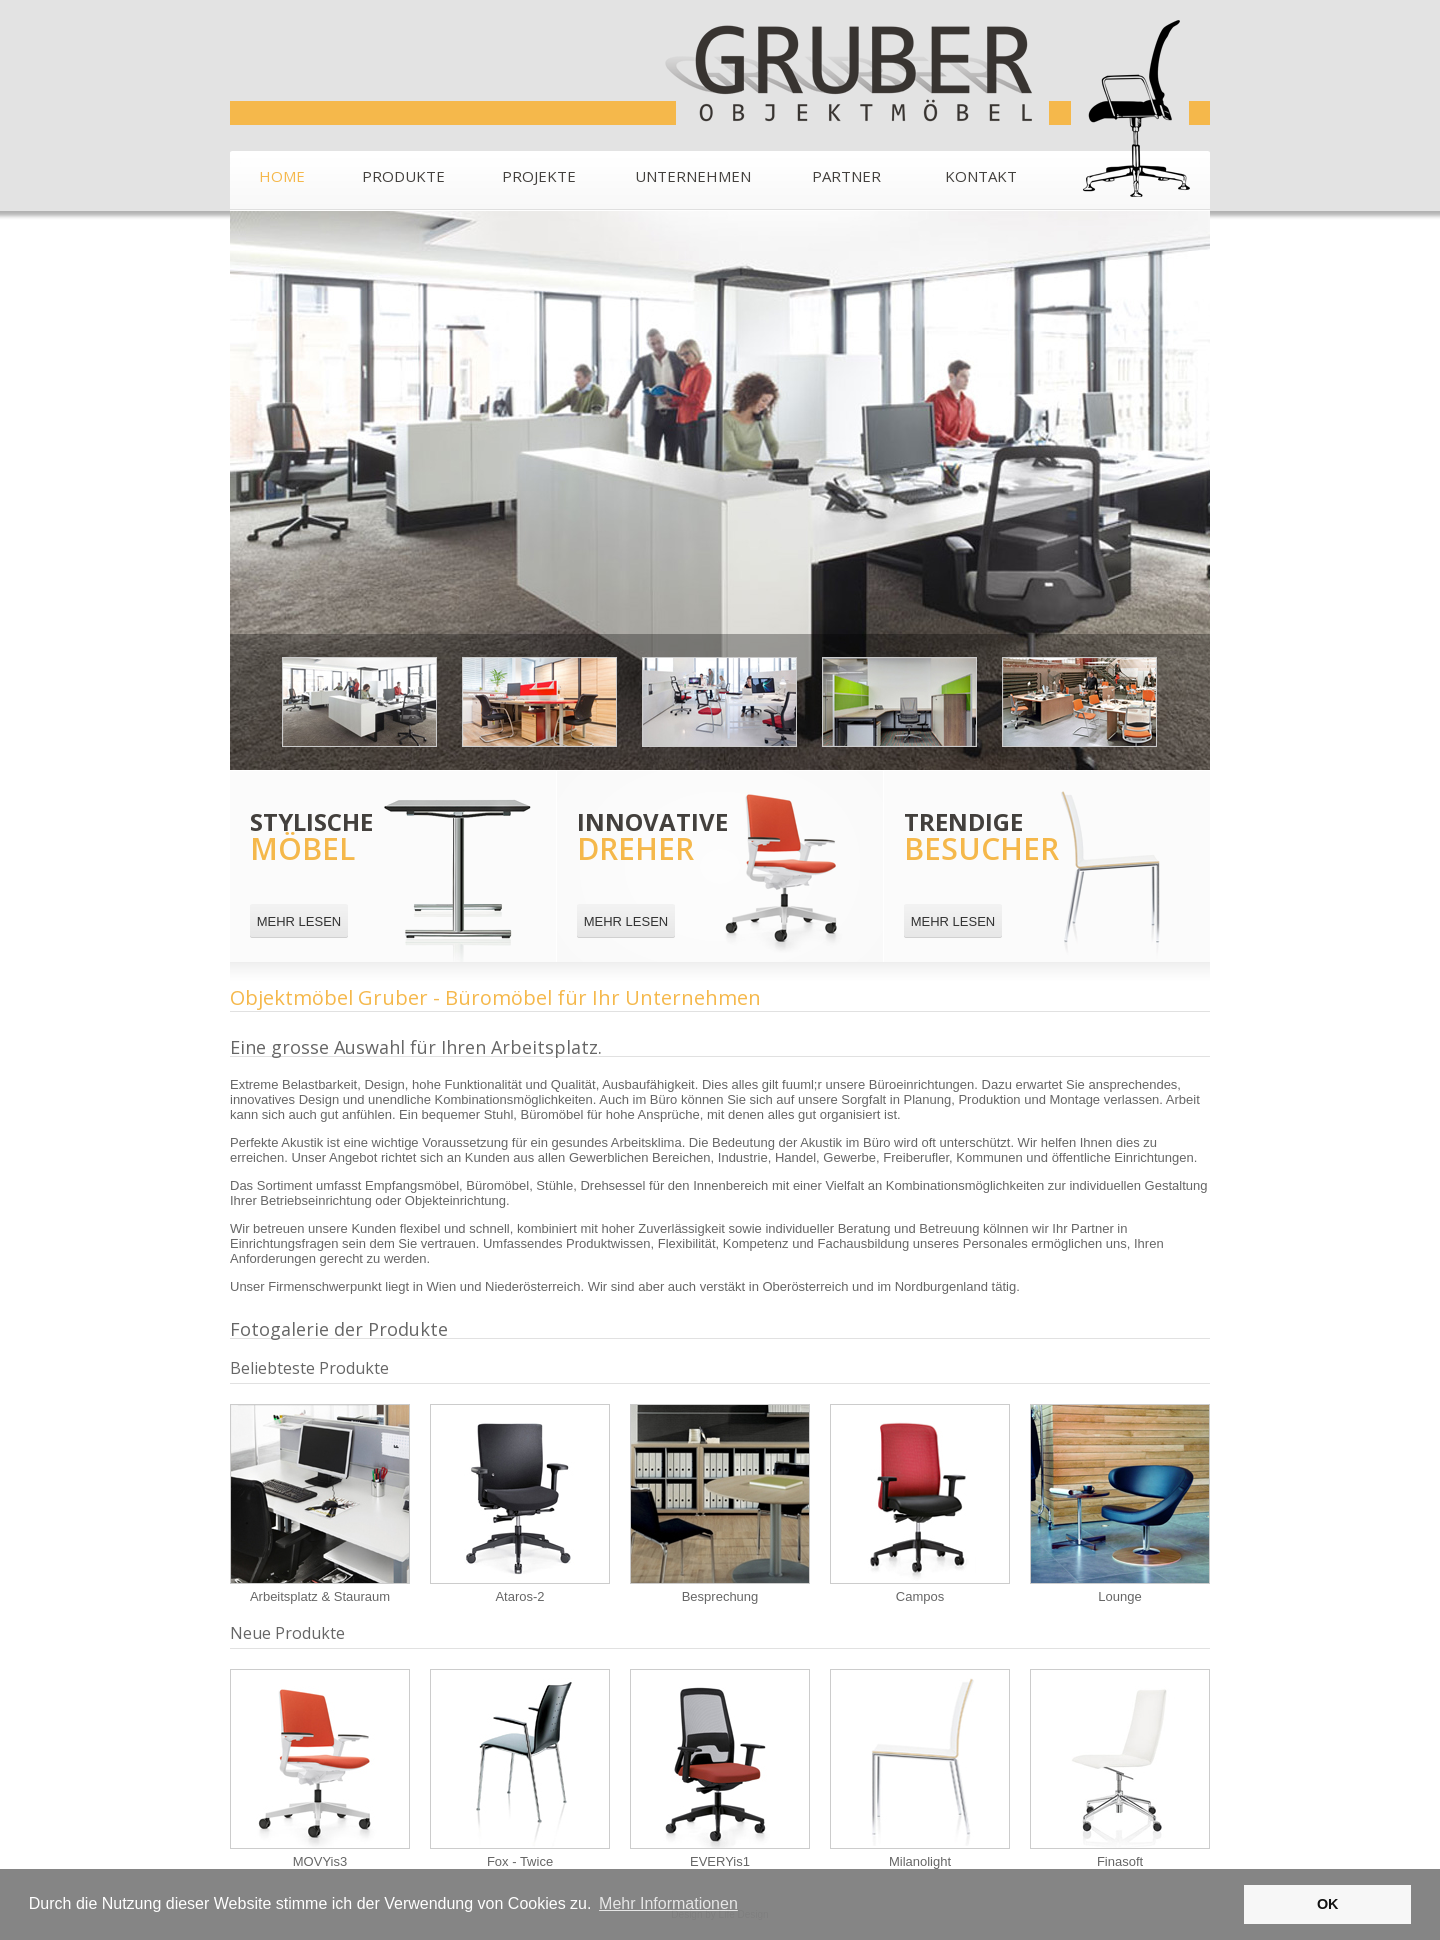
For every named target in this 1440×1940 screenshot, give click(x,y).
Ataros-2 (520, 1504)
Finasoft (1120, 1769)
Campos (920, 1504)
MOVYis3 (320, 1769)
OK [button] (1328, 1904)
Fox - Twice (520, 1769)
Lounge (1120, 1504)
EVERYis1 (720, 1769)
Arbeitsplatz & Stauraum (320, 1504)
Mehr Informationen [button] (668, 1903)
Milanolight (920, 1769)
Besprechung (720, 1504)
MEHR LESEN (299, 921)
